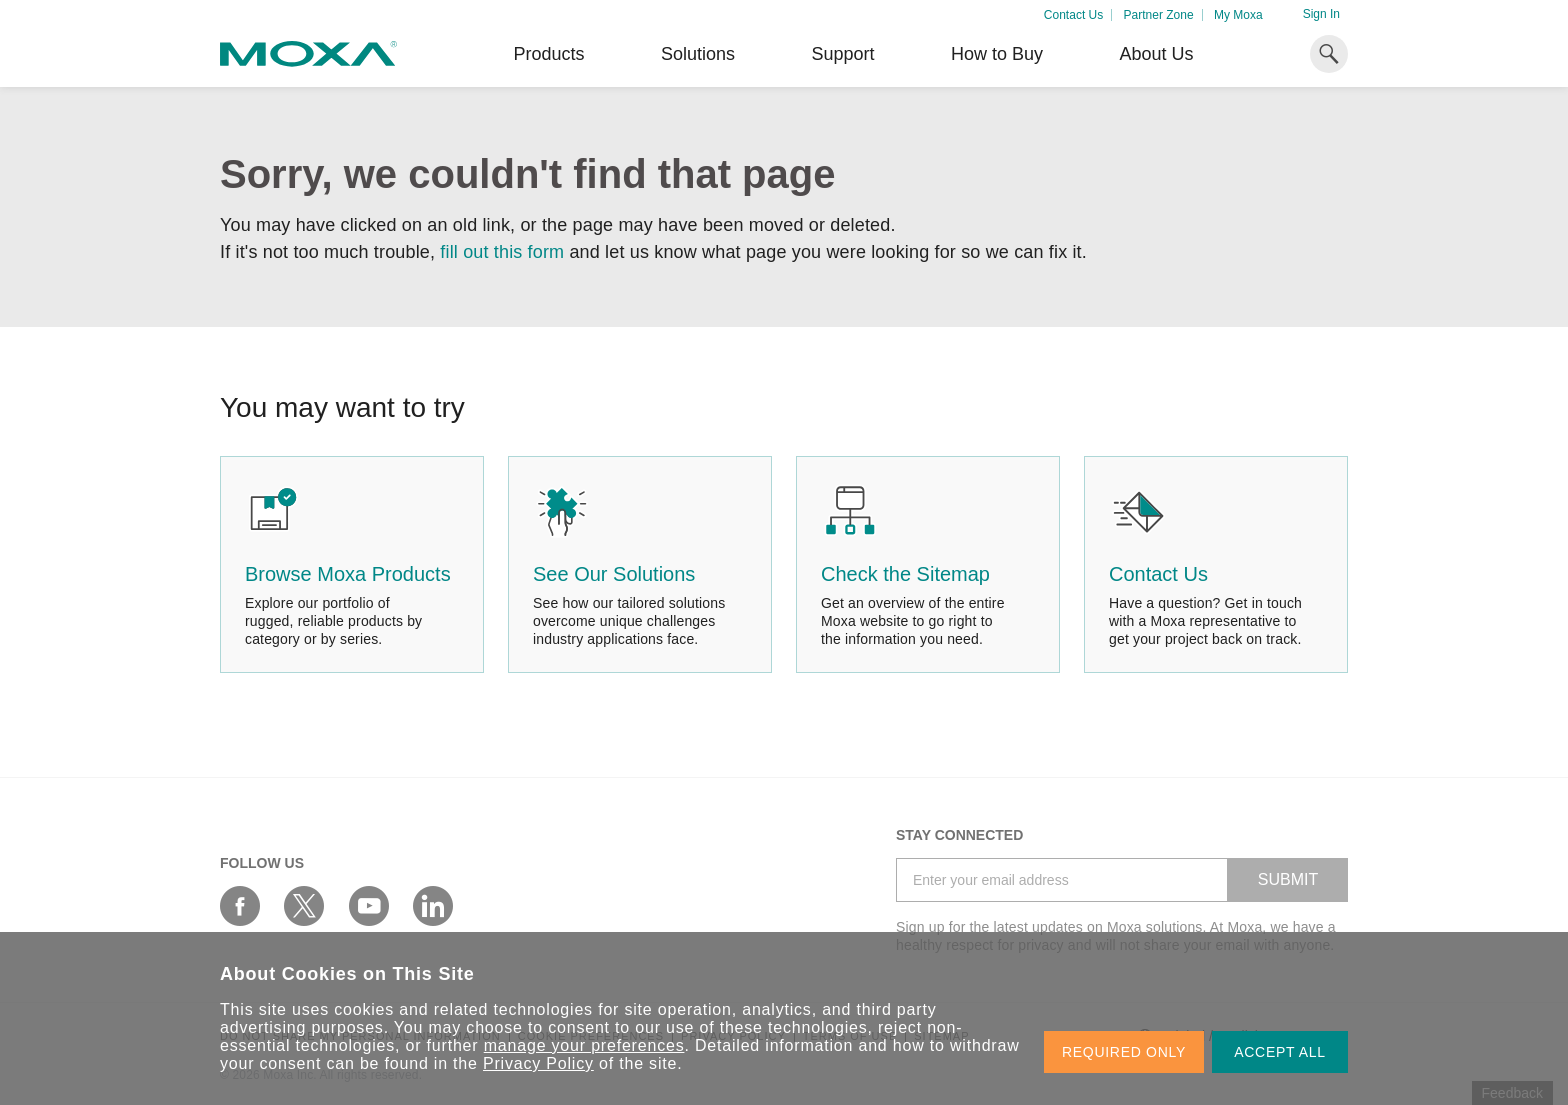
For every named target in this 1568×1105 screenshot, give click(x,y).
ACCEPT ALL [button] (1280, 1052)
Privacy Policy (538, 1063)
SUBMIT (1288, 879)
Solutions (698, 54)
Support (842, 54)
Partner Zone (1159, 15)
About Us (1156, 54)
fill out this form (502, 252)
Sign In (1321, 14)
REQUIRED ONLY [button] (1124, 1052)
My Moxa (1238, 15)
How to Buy (997, 54)
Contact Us (1073, 15)
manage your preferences (584, 1045)
